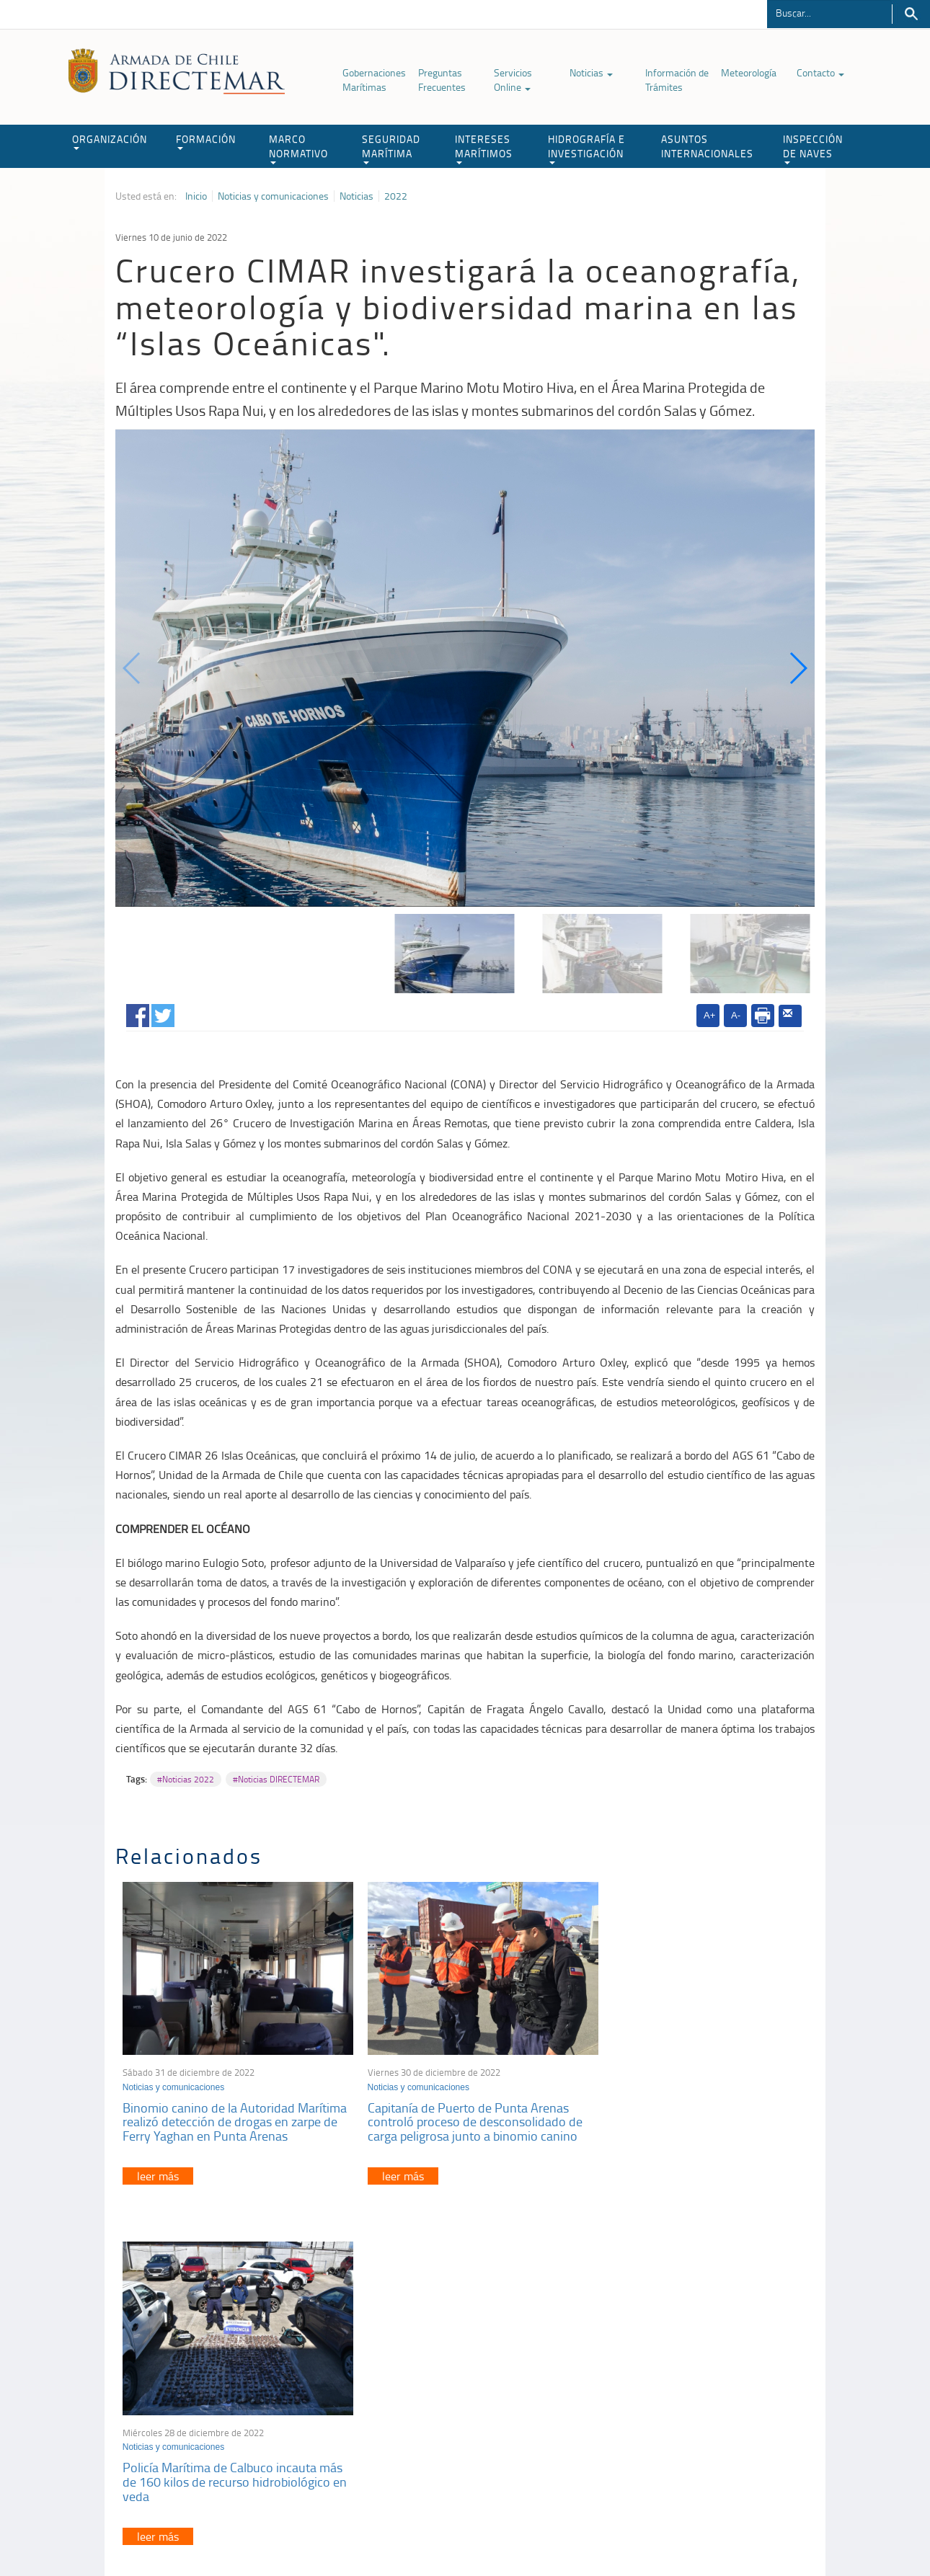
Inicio (196, 196)
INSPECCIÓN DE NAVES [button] (813, 148)
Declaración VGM (706, 2405)
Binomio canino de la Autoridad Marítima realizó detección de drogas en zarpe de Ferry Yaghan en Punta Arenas (231, 2112)
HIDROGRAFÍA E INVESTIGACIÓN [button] (586, 148)
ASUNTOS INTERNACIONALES (707, 146)
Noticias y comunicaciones (273, 196)
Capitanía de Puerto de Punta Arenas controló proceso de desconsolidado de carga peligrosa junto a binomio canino (462, 2112)
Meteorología (748, 72)
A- (735, 1015)
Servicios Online (513, 80)
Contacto (820, 72)
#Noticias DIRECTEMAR (276, 1779)
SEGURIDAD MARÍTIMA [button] (391, 148)
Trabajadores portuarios (720, 2387)
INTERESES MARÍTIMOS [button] (484, 148)
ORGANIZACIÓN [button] (109, 141)
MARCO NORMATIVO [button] (298, 148)
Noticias (591, 72)
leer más (158, 2167)
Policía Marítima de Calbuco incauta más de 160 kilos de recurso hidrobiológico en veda (686, 2112)
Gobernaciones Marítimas (374, 80)
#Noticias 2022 (185, 1779)
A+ (709, 1015)
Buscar (911, 14)
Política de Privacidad (209, 2532)
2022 (395, 196)
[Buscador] (829, 12)
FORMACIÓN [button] (206, 141)
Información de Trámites (677, 80)
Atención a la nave (709, 2369)
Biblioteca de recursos (306, 2532)
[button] (797, 668)
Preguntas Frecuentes (442, 80)
